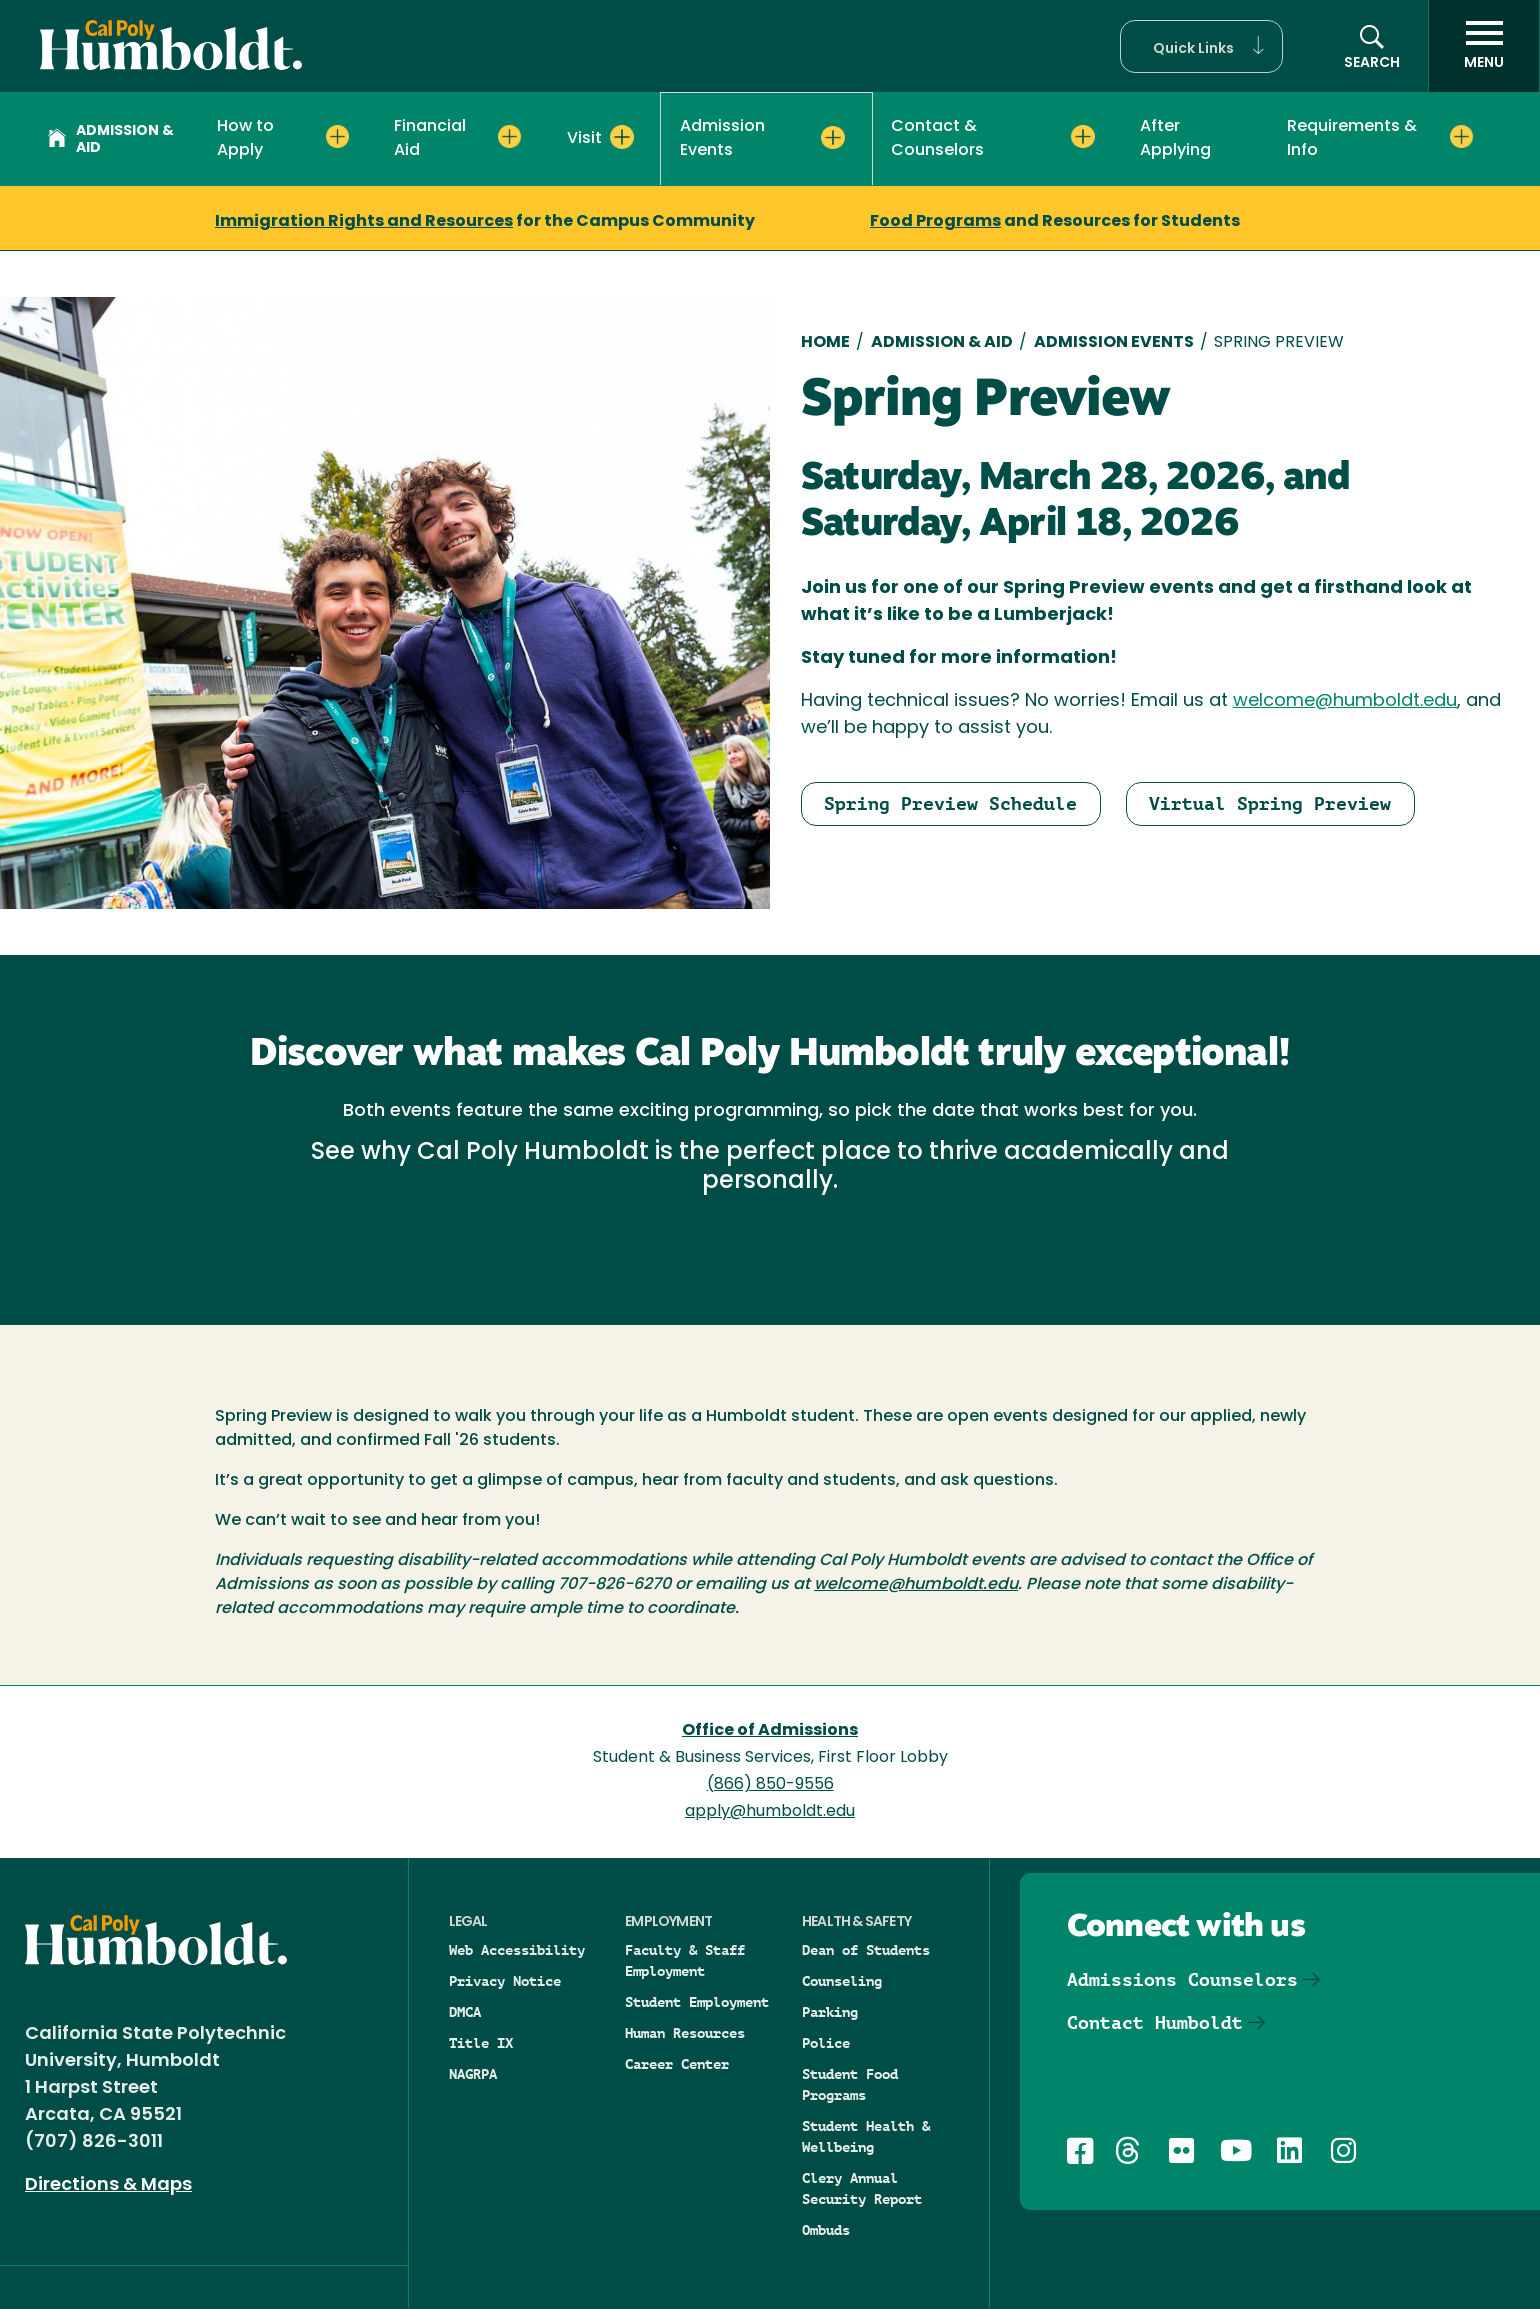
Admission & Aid (111, 140)
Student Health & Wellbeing (866, 2136)
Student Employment (697, 2002)
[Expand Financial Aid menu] (509, 137)
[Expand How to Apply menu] (337, 137)
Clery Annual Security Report (862, 2188)
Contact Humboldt (1155, 2022)
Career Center (677, 2064)
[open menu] (1484, 46)
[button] (1201, 46)
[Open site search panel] (1372, 46)
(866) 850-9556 (770, 1785)
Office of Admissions (770, 1731)
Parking (830, 2012)
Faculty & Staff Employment (685, 1960)
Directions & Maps (108, 2185)
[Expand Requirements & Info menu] (1461, 137)
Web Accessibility (517, 1950)
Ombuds (826, 2230)
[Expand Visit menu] (622, 137)
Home (825, 343)
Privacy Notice (505, 1981)
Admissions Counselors (1182, 1979)
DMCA (465, 2012)
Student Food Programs (850, 2084)
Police (826, 2043)
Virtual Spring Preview (1270, 803)
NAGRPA (473, 2074)
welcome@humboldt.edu (1345, 701)
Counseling (842, 1981)
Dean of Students (866, 1950)
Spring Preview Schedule (950, 803)
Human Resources (685, 2033)
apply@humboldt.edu (770, 1812)
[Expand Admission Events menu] (832, 138)
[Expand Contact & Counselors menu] (1082, 137)
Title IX (481, 2043)
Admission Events (1114, 343)
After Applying (1175, 139)
